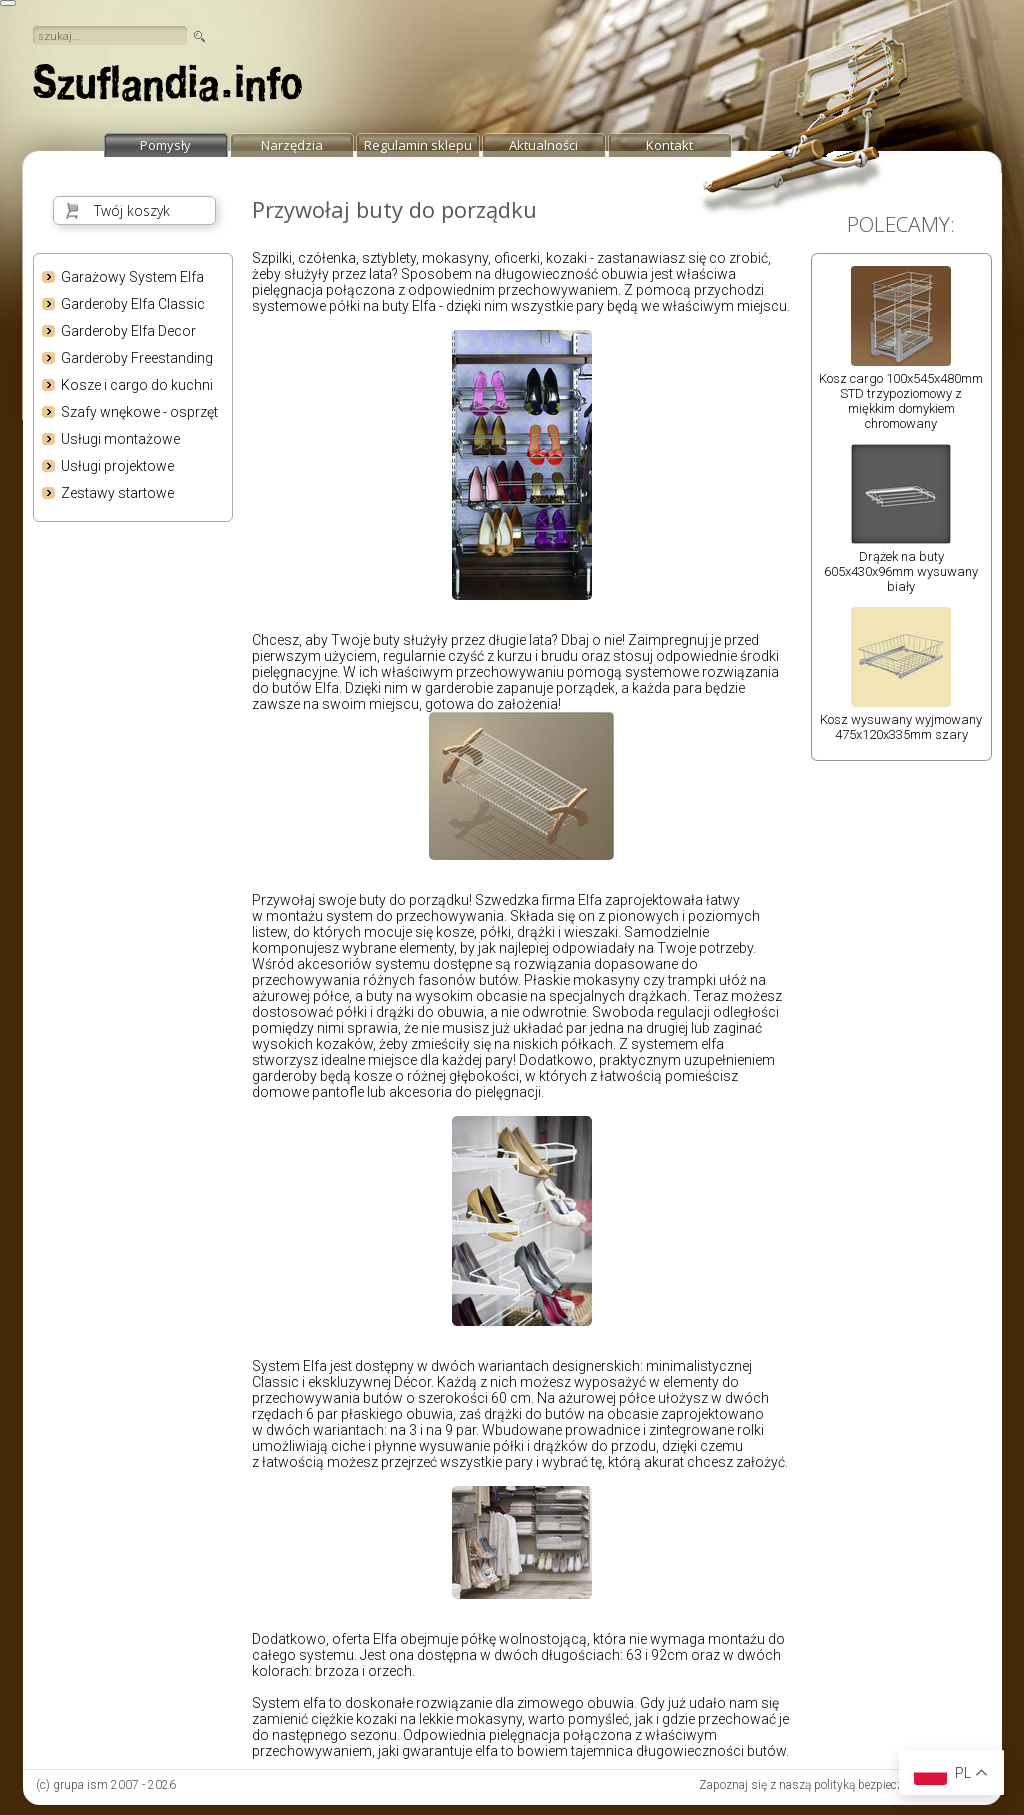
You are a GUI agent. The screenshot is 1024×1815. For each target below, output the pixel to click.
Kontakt (669, 145)
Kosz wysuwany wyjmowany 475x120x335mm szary (901, 727)
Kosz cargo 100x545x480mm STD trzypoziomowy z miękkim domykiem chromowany (901, 401)
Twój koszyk (132, 210)
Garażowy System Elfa (132, 277)
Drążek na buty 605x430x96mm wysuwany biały (901, 571)
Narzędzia (292, 145)
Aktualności (543, 145)
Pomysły (165, 145)
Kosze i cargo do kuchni (137, 385)
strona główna (168, 88)
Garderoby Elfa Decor (128, 331)
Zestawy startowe (117, 493)
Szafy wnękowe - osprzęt (139, 412)
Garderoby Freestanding (137, 358)
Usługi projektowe (117, 466)
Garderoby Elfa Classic (133, 304)
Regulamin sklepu (418, 145)
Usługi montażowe (120, 439)
